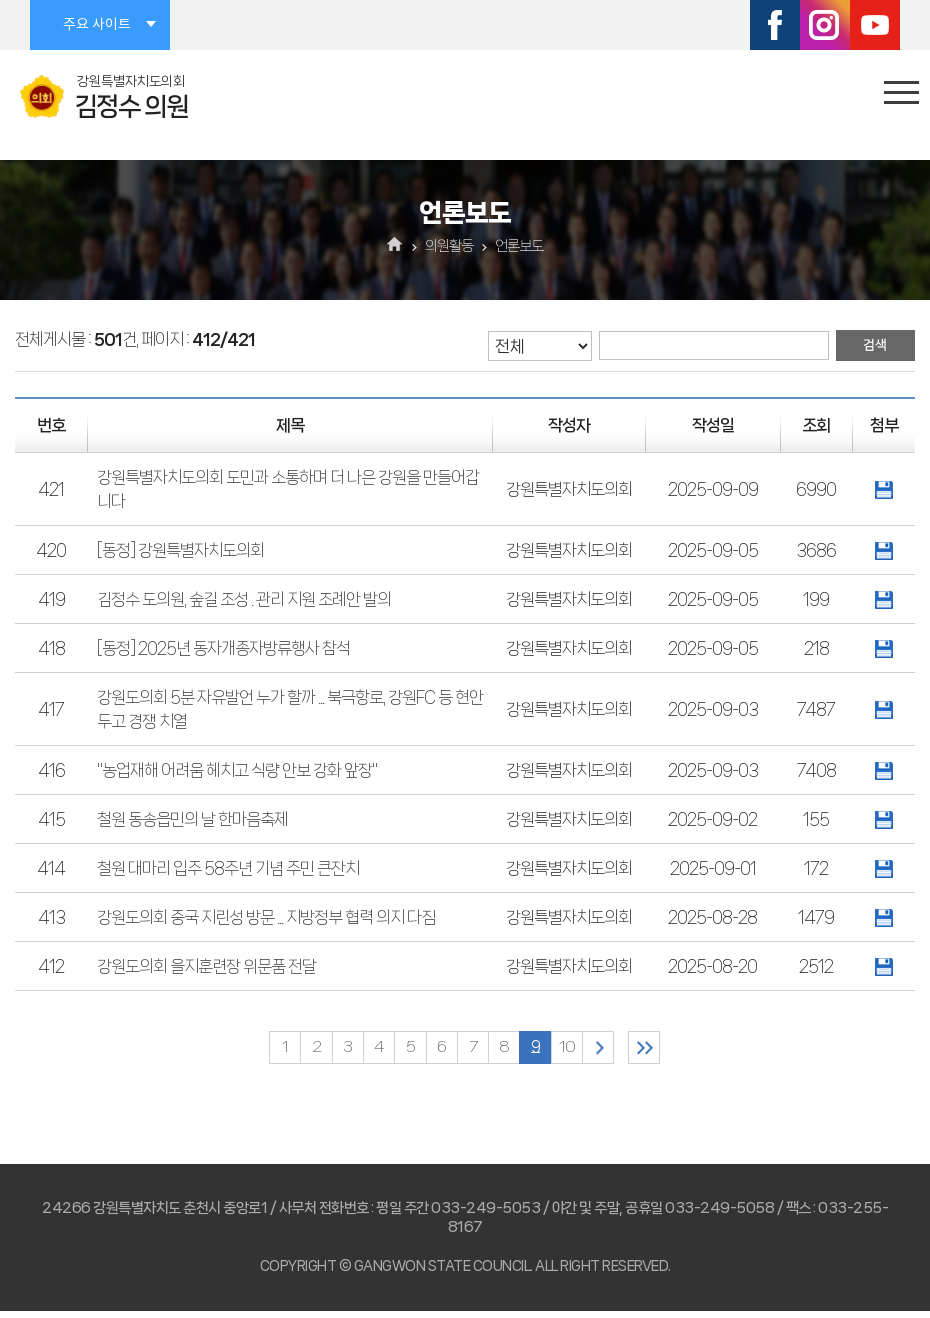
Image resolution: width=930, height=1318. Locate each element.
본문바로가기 (0, 0)
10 (587, 1050)
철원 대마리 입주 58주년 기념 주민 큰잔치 (228, 868)
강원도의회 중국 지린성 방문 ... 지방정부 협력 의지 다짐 (266, 917)
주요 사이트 (97, 25)
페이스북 (775, 25)
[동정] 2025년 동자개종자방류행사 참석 (223, 648)
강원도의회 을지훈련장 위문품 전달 (206, 966)
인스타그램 (825, 25)
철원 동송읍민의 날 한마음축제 (192, 819)
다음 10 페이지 (625, 1050)
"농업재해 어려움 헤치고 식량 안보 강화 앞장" (237, 770)
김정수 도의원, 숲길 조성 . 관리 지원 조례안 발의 (244, 599)
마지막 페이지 (684, 1050)
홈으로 (395, 246)
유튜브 (875, 25)
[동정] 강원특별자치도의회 (180, 550)
